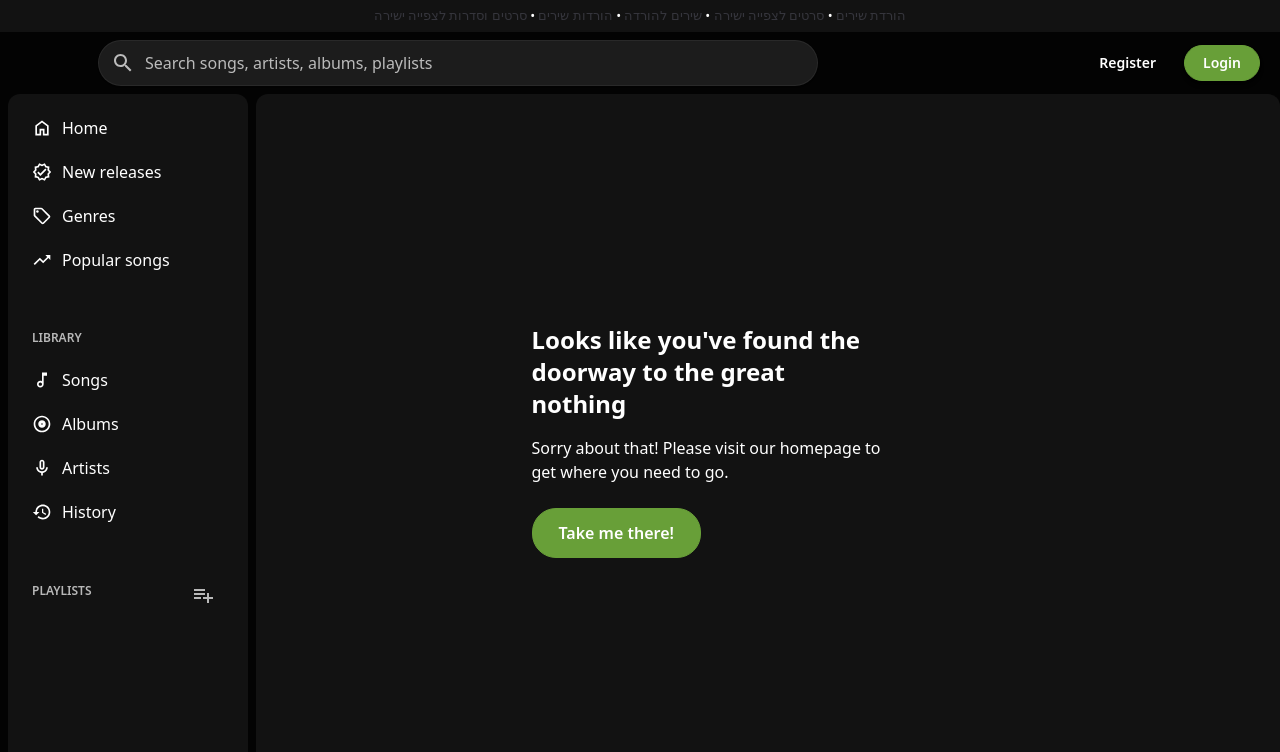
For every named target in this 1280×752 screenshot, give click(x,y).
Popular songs (101, 260)
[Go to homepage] (98, 63)
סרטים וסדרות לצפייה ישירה (450, 15)
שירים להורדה (662, 15)
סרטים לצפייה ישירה (769, 15)
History (74, 512)
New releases (96, 172)
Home (70, 128)
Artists (71, 468)
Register (1127, 62)
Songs (70, 380)
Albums (75, 424)
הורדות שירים (575, 15)
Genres (74, 216)
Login (1222, 62)
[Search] (279, 63)
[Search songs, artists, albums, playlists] (614, 63)
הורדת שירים (871, 15)
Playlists (62, 590)
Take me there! (496, 630)
